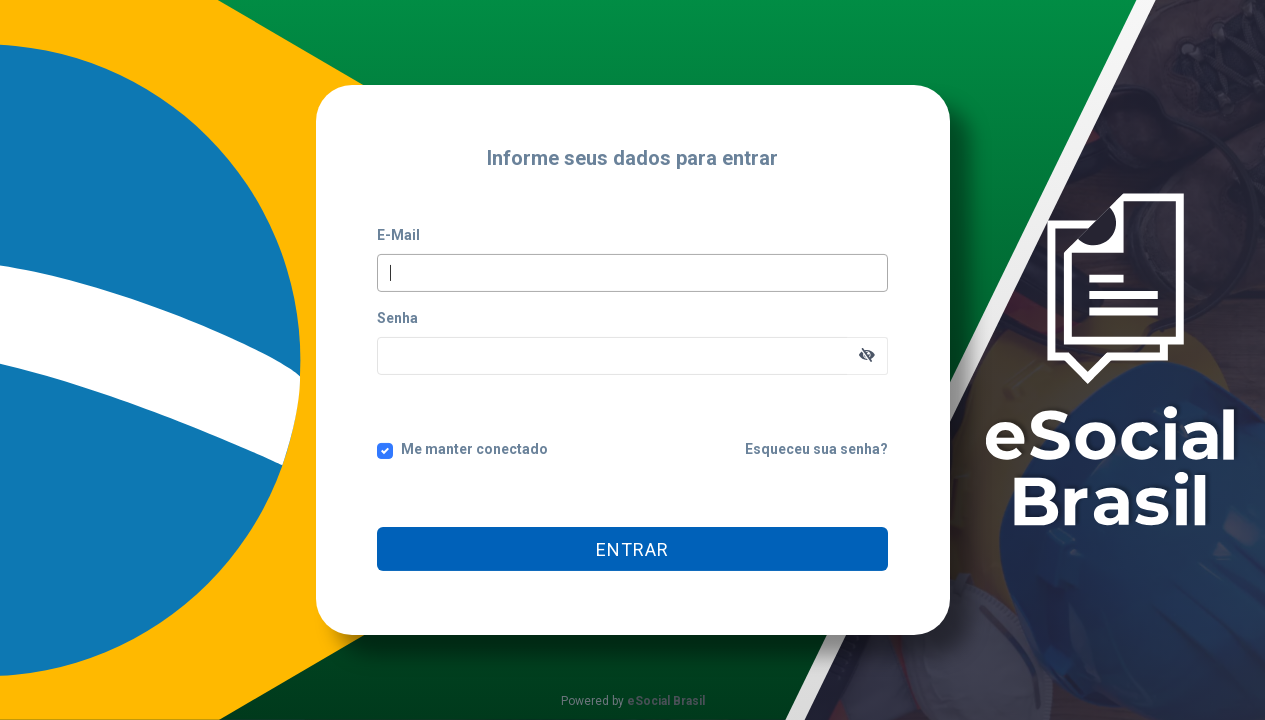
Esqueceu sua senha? (816, 449)
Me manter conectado (474, 449)
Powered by (633, 701)
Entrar (632, 549)
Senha (397, 318)
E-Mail (398, 235)
